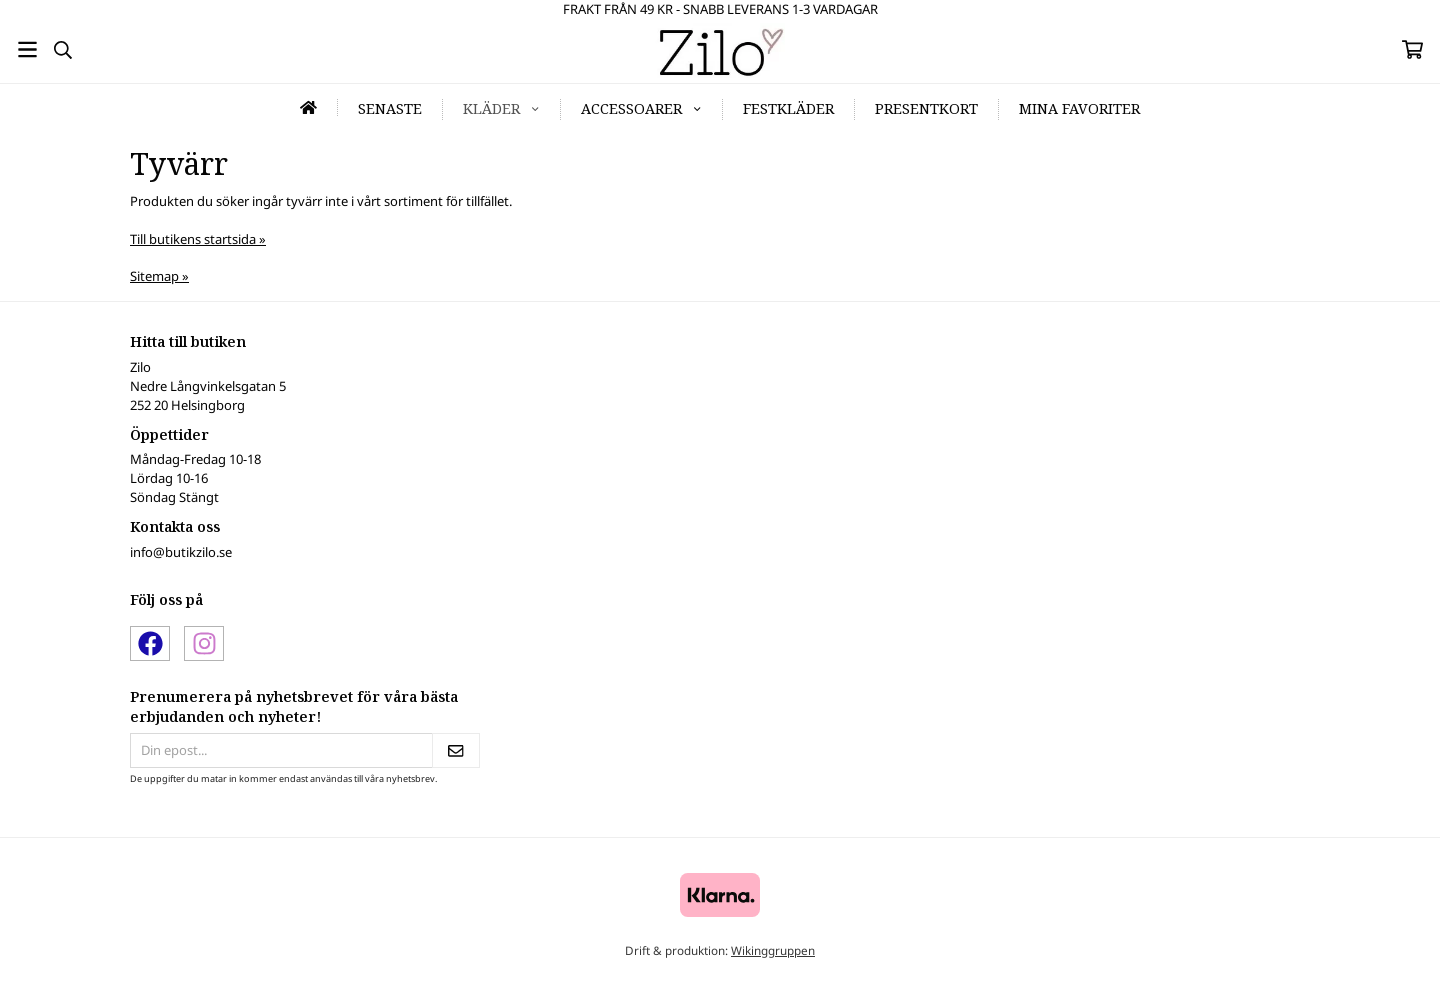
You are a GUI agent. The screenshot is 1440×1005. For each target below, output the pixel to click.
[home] (309, 107)
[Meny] (27, 49)
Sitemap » (159, 276)
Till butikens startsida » (198, 239)
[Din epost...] (281, 750)
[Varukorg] (1412, 49)
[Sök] (62, 50)
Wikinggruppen (773, 950)
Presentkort (926, 108)
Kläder (501, 108)
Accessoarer (641, 108)
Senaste (390, 108)
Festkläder (788, 108)
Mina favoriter (1079, 108)
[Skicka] (456, 750)
